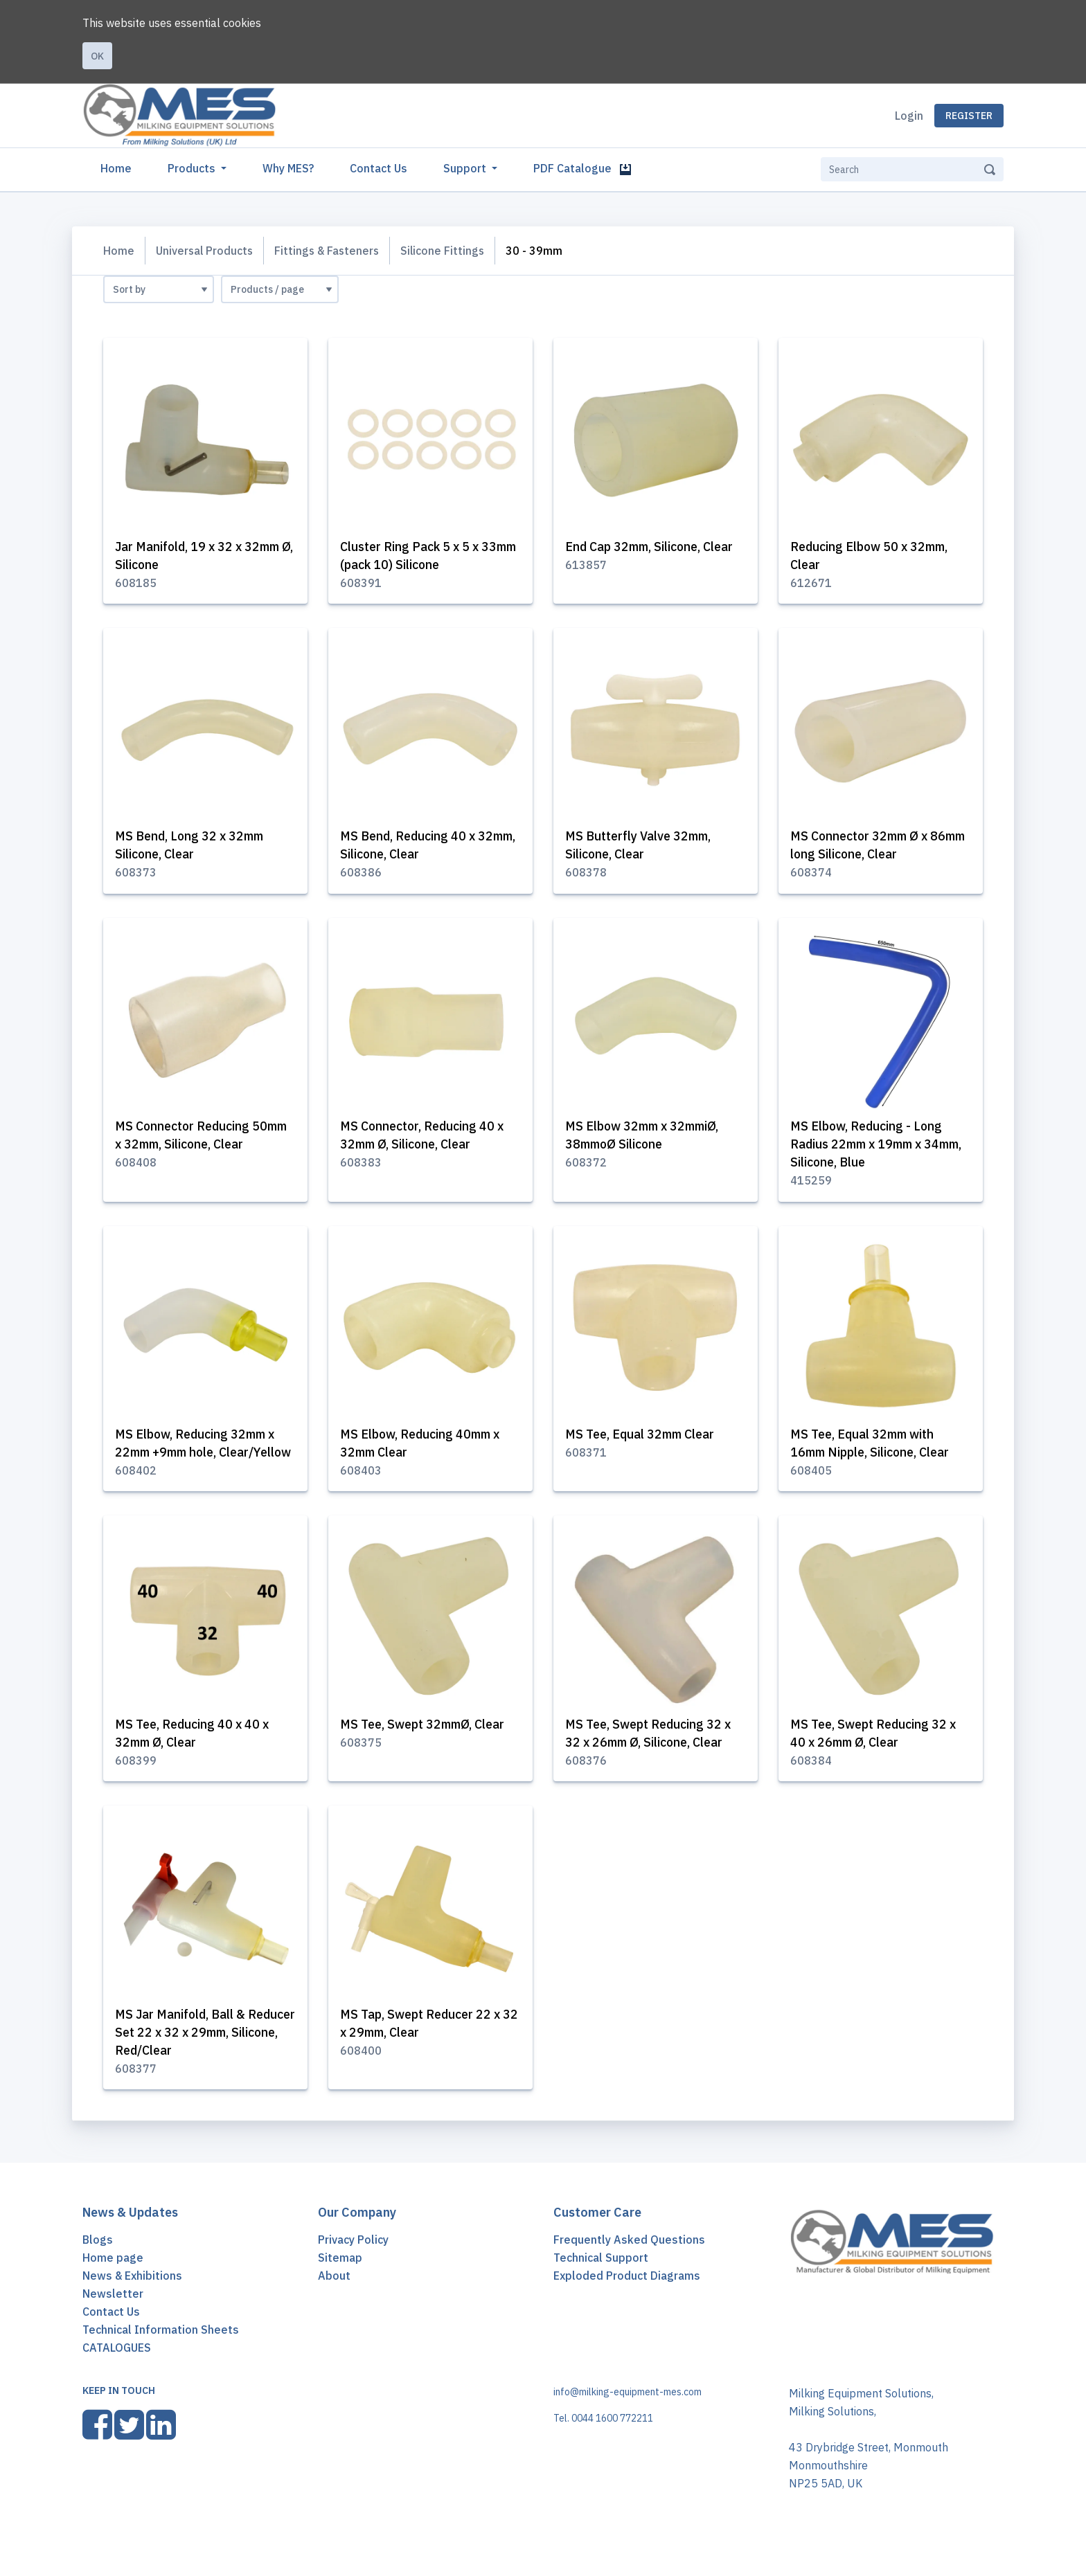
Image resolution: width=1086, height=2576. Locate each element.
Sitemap (340, 2280)
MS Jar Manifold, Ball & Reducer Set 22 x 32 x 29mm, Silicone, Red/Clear (199, 2054)
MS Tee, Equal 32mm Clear (642, 1437)
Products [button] (193, 168)
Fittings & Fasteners (329, 251)
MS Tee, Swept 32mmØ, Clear (425, 1746)
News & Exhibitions (132, 2298)
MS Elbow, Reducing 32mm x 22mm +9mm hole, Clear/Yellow (198, 1455)
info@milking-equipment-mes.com (627, 2414)
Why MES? (288, 168)
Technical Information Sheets (160, 2352)
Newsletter (112, 2316)
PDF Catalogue (582, 168)
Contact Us (378, 168)
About (334, 2298)
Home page (112, 2280)
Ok (97, 56)
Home (118, 167)
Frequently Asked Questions (629, 2262)
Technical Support (600, 2280)
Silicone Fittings (447, 251)
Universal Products (205, 251)
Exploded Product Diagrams (626, 2298)
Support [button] (466, 168)
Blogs (97, 2262)
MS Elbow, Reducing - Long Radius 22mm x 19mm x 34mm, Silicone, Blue (868, 1146)
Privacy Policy (353, 2262)
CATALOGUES (116, 2370)
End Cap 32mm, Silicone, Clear (651, 547)
